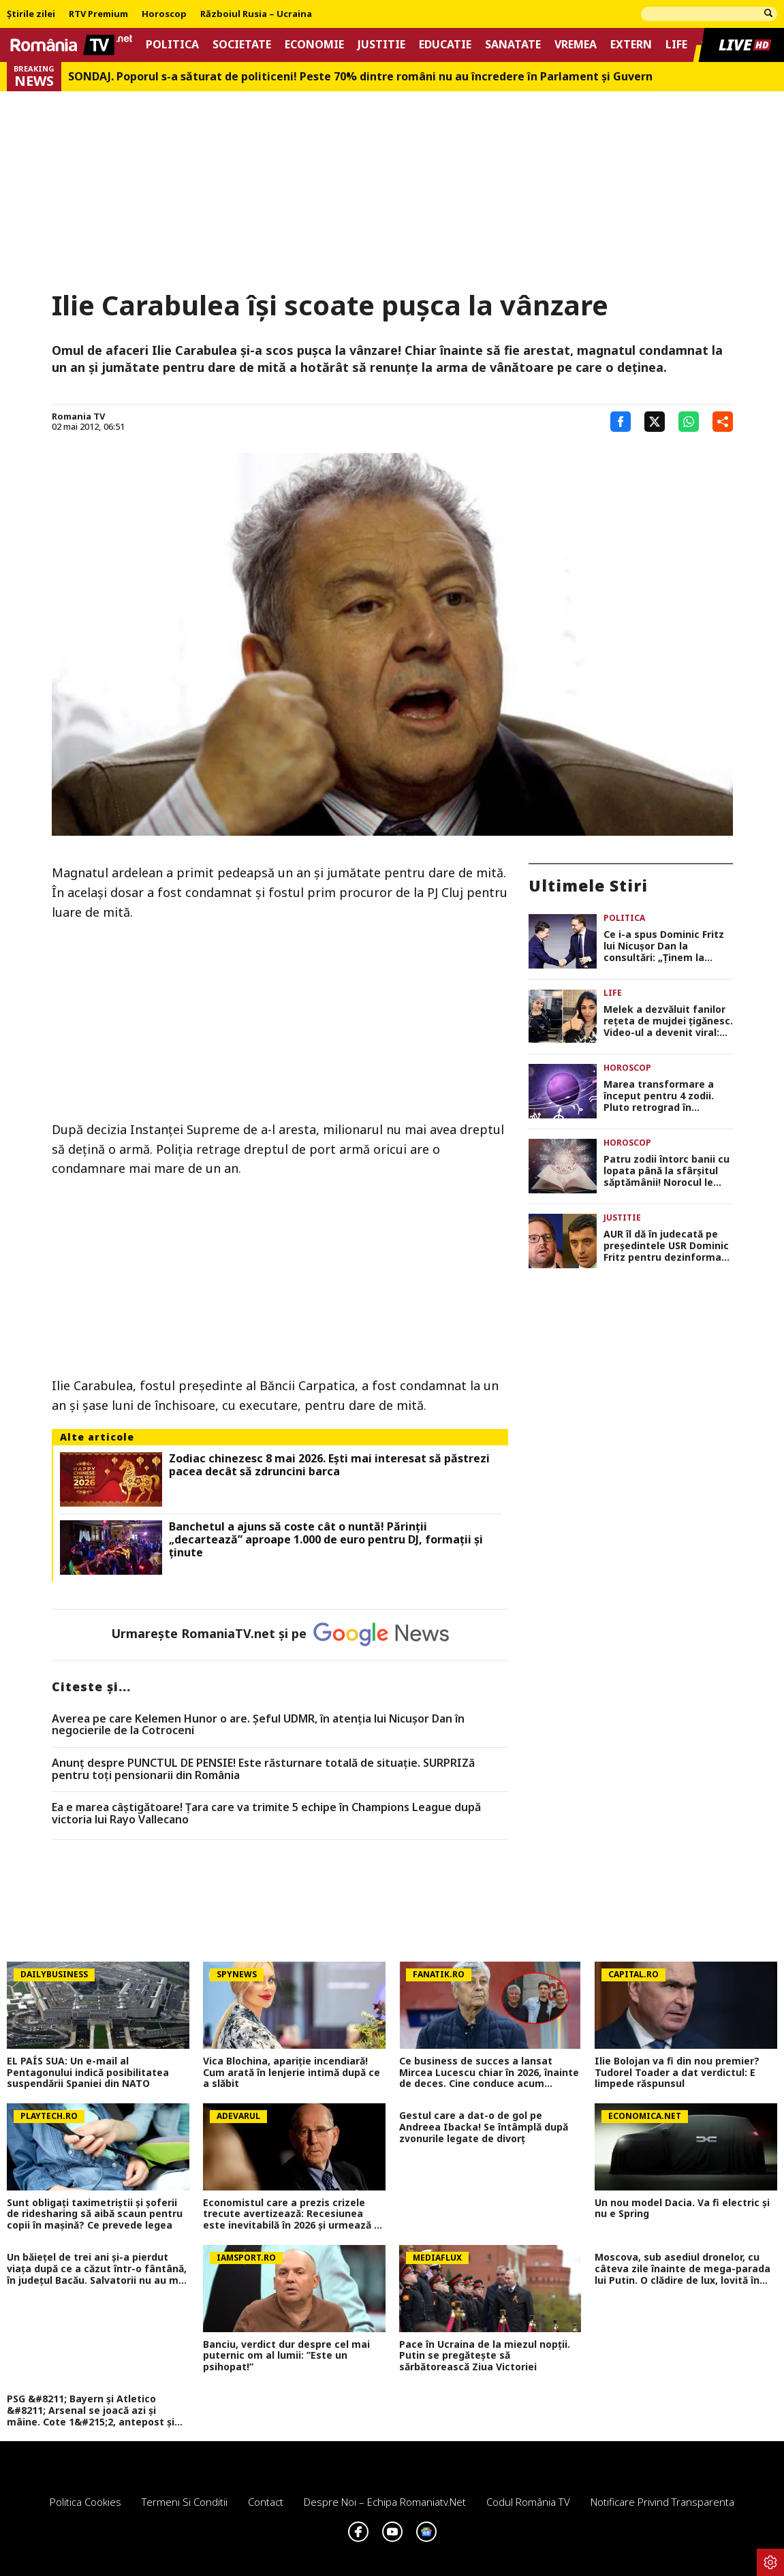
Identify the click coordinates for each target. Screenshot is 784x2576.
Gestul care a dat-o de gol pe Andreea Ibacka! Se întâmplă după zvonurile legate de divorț (483, 2127)
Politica (172, 44)
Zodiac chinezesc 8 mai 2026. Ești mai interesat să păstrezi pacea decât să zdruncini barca (329, 1465)
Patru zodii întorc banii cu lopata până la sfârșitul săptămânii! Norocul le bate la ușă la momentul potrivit (666, 1171)
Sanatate (513, 44)
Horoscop (164, 14)
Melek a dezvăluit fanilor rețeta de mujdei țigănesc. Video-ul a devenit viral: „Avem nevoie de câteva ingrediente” (668, 1021)
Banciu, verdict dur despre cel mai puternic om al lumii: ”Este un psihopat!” (286, 2356)
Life (676, 44)
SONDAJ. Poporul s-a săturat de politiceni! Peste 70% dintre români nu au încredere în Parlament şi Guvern (360, 76)
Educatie (445, 44)
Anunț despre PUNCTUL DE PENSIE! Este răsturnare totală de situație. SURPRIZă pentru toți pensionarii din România (263, 1769)
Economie (314, 44)
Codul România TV (528, 2502)
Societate (242, 44)
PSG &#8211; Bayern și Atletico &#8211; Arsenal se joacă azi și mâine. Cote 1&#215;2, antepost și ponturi (90, 2410)
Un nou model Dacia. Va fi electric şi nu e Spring (682, 2208)
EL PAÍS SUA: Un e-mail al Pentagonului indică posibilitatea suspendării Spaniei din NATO (88, 2073)
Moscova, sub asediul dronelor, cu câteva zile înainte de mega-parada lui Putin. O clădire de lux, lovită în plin (682, 2269)
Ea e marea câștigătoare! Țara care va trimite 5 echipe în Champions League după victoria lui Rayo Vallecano (266, 1813)
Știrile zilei (31, 14)
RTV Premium (98, 14)
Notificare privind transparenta (662, 2502)
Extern (631, 44)
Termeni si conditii (185, 2502)
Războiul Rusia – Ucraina (256, 14)
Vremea (575, 44)
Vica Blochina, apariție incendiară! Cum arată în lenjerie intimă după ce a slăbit (291, 2073)
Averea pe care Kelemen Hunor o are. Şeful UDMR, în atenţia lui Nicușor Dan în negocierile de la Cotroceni (258, 1725)
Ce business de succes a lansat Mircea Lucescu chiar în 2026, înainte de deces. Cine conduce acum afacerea (489, 2073)
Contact (265, 2502)
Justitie (381, 44)
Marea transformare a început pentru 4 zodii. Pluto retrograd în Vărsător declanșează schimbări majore (658, 1096)
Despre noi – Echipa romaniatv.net (385, 2502)
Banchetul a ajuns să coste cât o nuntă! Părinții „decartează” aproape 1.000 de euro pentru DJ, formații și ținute (326, 1540)
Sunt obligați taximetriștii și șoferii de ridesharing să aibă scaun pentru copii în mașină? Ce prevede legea (95, 2214)
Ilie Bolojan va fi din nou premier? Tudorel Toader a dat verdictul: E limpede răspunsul (677, 2073)
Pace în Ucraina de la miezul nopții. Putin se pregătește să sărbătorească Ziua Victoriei (484, 2356)
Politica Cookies (85, 2502)
